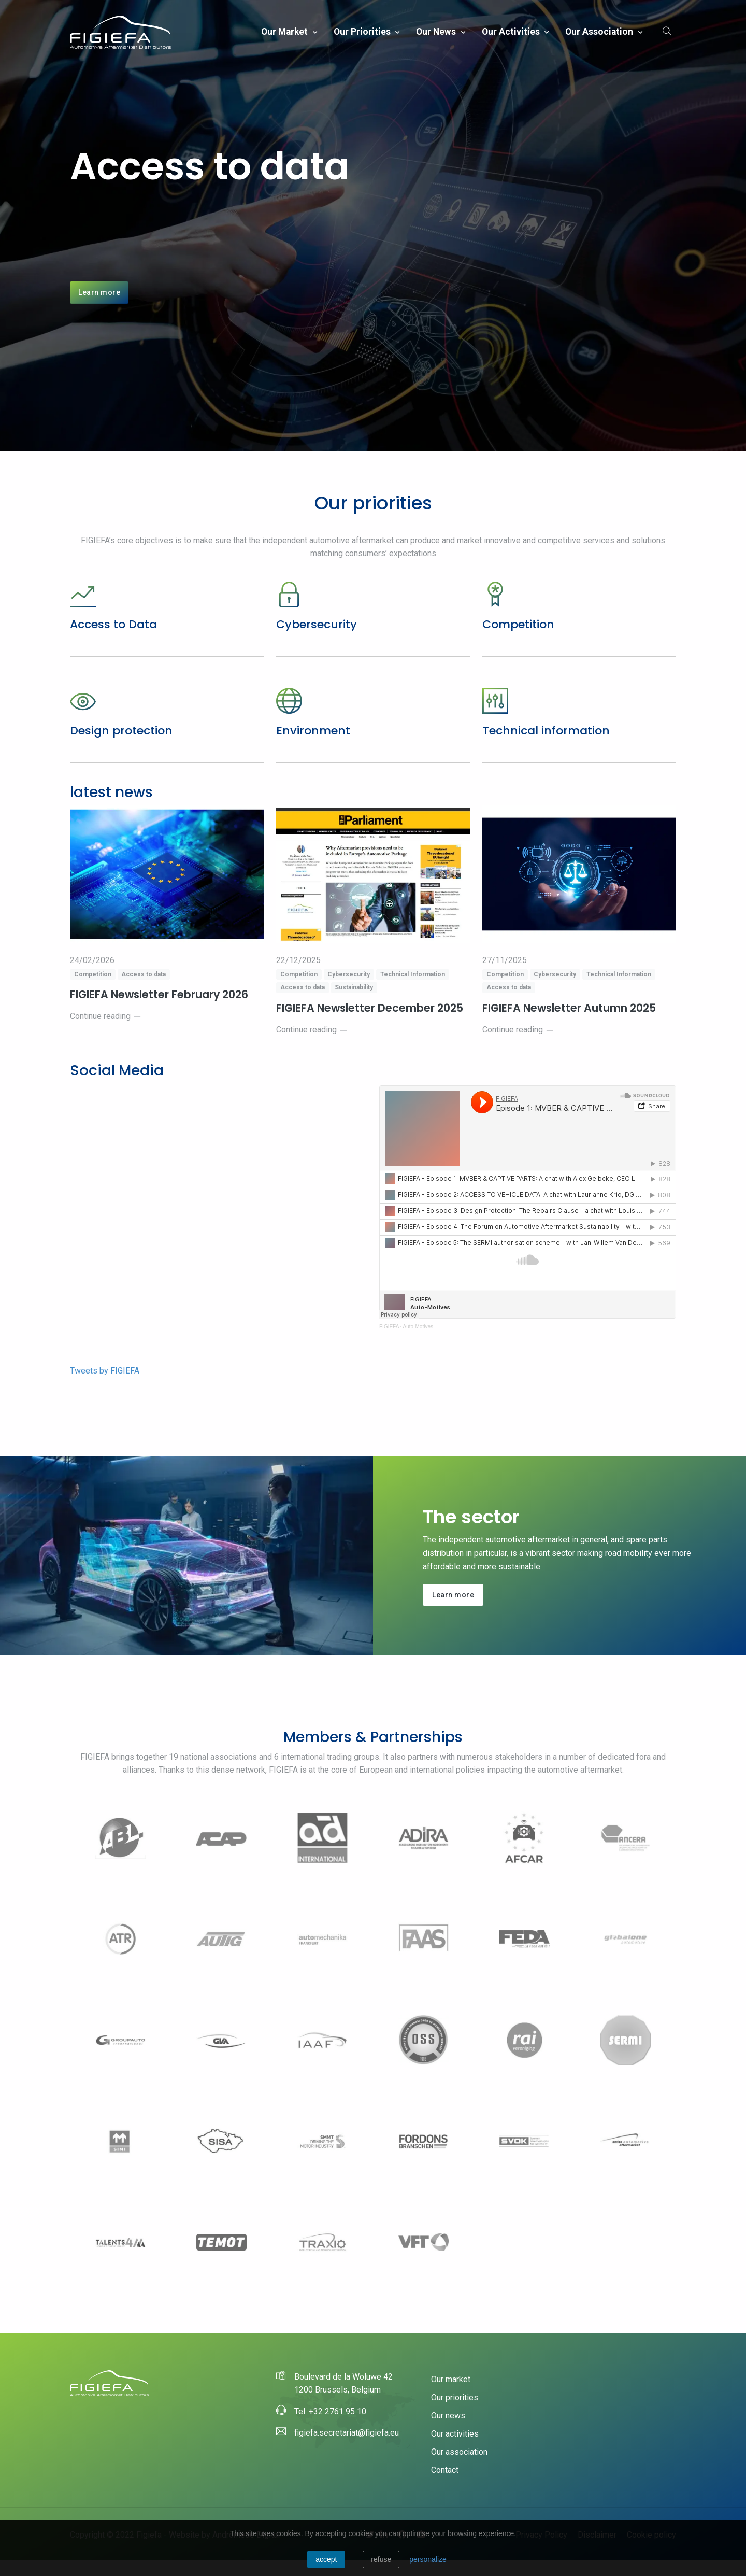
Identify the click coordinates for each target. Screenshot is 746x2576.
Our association (600, 31)
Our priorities (363, 31)
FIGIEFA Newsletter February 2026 (162, 1010)
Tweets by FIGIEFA (104, 1386)
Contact (444, 2486)
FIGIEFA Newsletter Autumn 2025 (571, 1024)
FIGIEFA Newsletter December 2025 (372, 1024)
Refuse (381, 2559)
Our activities (512, 31)
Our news (437, 31)
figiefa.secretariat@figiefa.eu (346, 2449)
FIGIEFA (389, 1342)
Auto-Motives (418, 1342)
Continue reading (105, 1032)
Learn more (99, 300)
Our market (285, 31)
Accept (326, 2559)
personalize (428, 2559)
